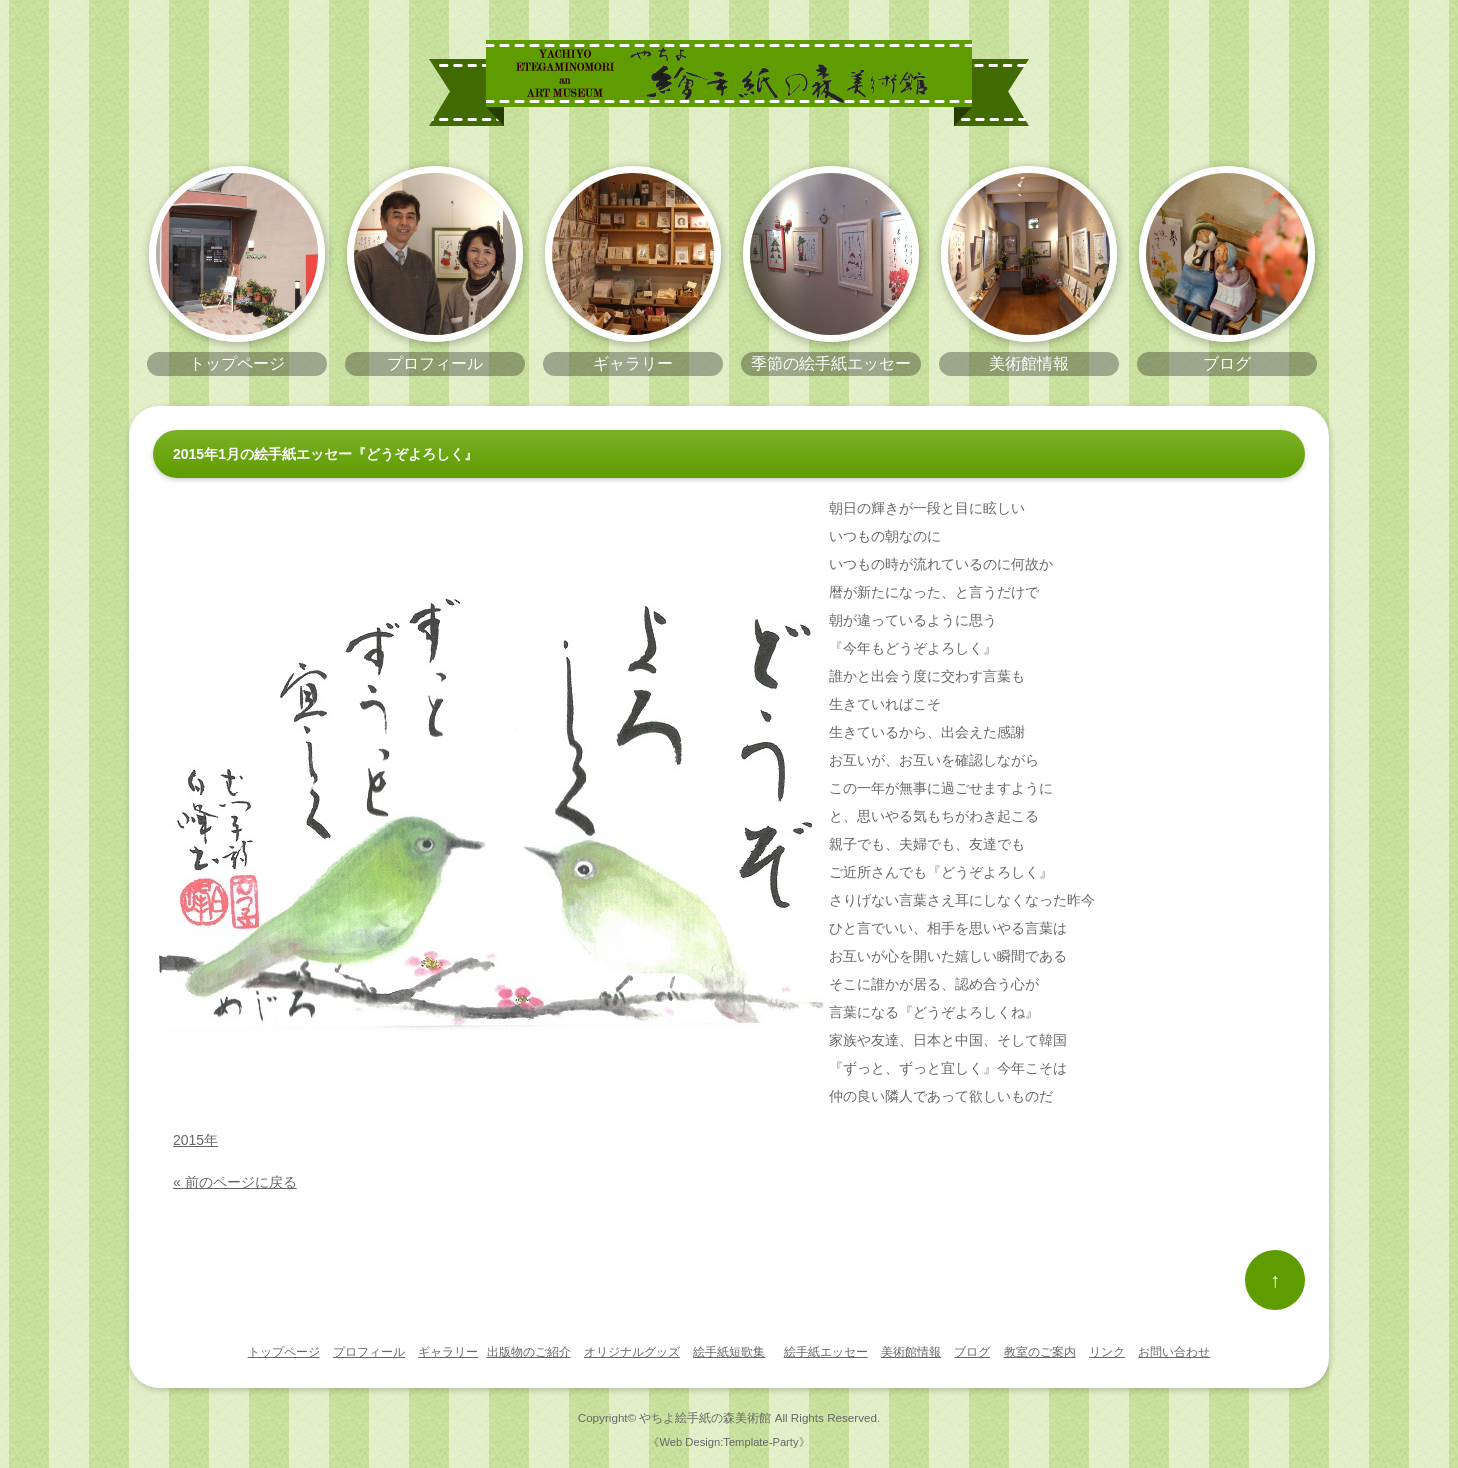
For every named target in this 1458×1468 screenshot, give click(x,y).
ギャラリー (448, 1352)
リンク (1107, 1352)
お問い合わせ (1174, 1352)
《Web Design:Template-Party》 (728, 1442)
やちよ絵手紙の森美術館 (705, 1417)
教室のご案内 (1040, 1352)
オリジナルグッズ (632, 1352)
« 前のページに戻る (235, 1182)
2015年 (195, 1140)
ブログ (972, 1352)
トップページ (284, 1352)
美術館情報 (911, 1352)
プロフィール (369, 1352)
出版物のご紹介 (529, 1352)
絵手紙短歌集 (729, 1352)
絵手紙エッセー (826, 1352)
